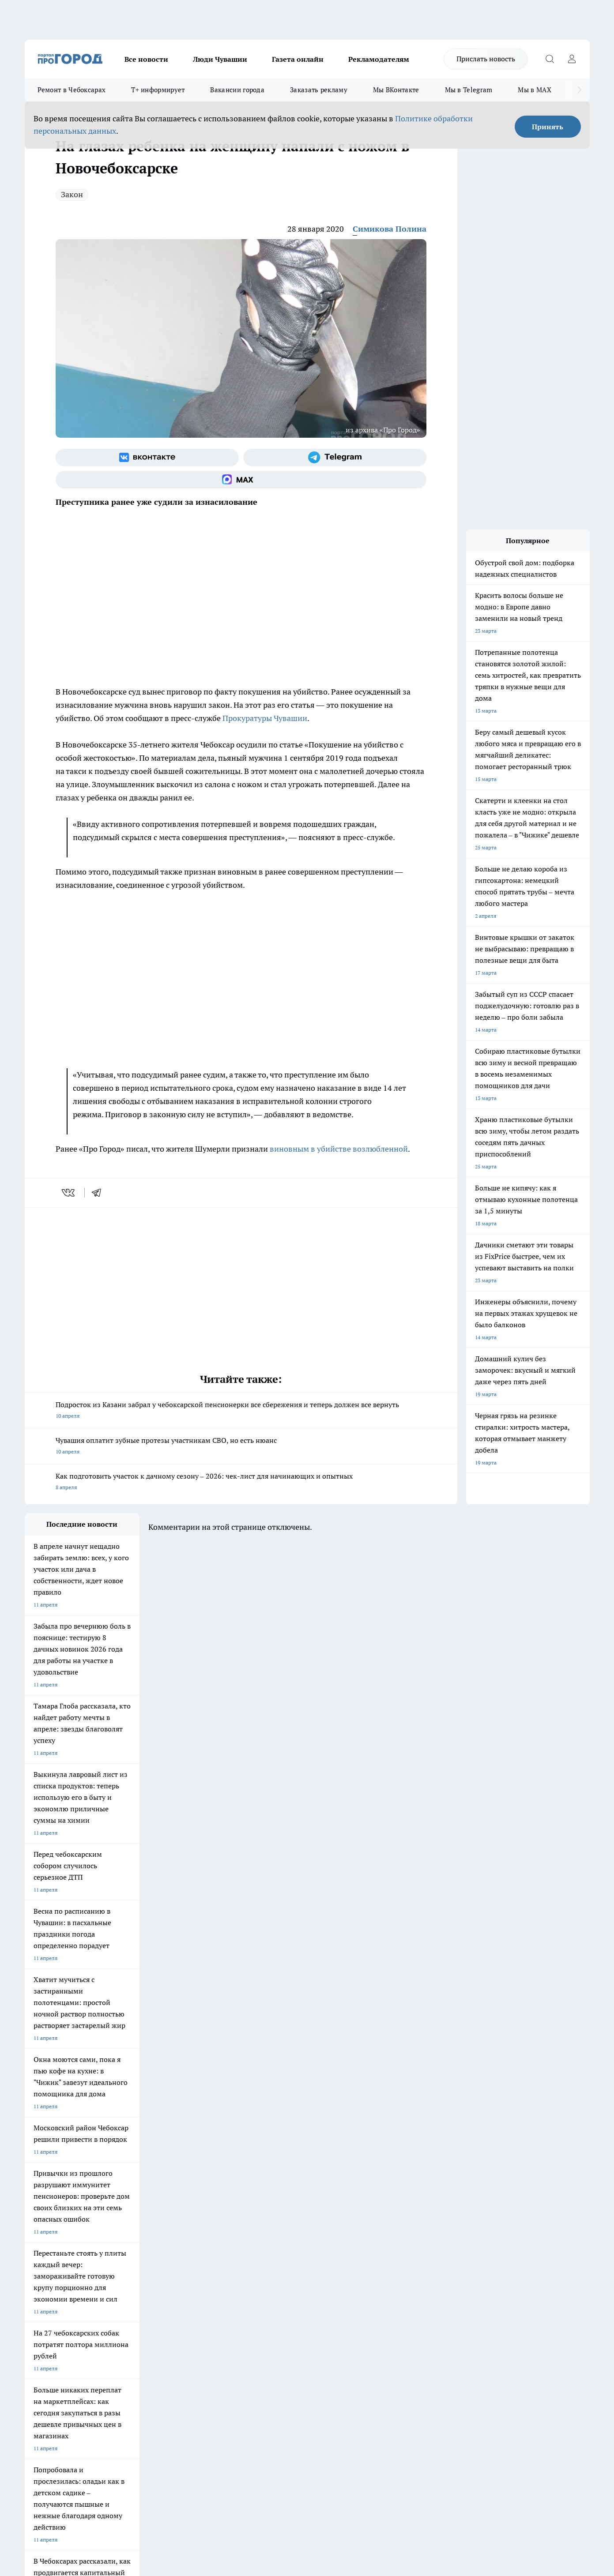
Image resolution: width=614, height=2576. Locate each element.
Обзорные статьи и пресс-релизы (289, 2295)
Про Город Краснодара (204, 2252)
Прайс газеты (41, 2306)
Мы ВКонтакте (396, 90)
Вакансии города (237, 90)
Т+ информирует (158, 90)
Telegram (35, 2284)
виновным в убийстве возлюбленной (339, 1149)
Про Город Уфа (270, 2232)
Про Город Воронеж (276, 2221)
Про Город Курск (121, 2232)
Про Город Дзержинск (52, 2252)
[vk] (69, 1193)
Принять (547, 126)
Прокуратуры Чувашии (264, 718)
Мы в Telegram (469, 90)
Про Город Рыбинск (200, 2232)
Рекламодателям (378, 59)
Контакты (260, 2284)
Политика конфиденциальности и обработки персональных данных (108, 2448)
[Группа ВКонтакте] (147, 457)
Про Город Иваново (352, 2221)
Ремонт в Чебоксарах (72, 90)
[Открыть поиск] (550, 59)
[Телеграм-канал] (334, 457)
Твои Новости (117, 2221)
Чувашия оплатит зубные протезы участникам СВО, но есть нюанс (241, 1446)
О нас (143, 2284)
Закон (72, 194)
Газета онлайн (298, 59)
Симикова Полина (389, 229)
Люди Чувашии (220, 59)
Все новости (146, 59)
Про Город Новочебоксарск (59, 2221)
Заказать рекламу (318, 90)
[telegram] (99, 1193)
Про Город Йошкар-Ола (205, 2221)
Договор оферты (156, 2295)
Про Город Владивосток (129, 2252)
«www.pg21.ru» (86, 2325)
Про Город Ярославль (52, 2232)
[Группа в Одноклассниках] (433, 2235)
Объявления (39, 2295)
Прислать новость (485, 58)
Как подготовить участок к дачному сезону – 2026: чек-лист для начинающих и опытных (241, 1482)
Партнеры (260, 2306)
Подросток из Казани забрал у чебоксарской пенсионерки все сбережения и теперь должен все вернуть (241, 1411)
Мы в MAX (534, 90)
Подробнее (257, 2435)
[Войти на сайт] (572, 59)
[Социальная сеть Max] (241, 479)
